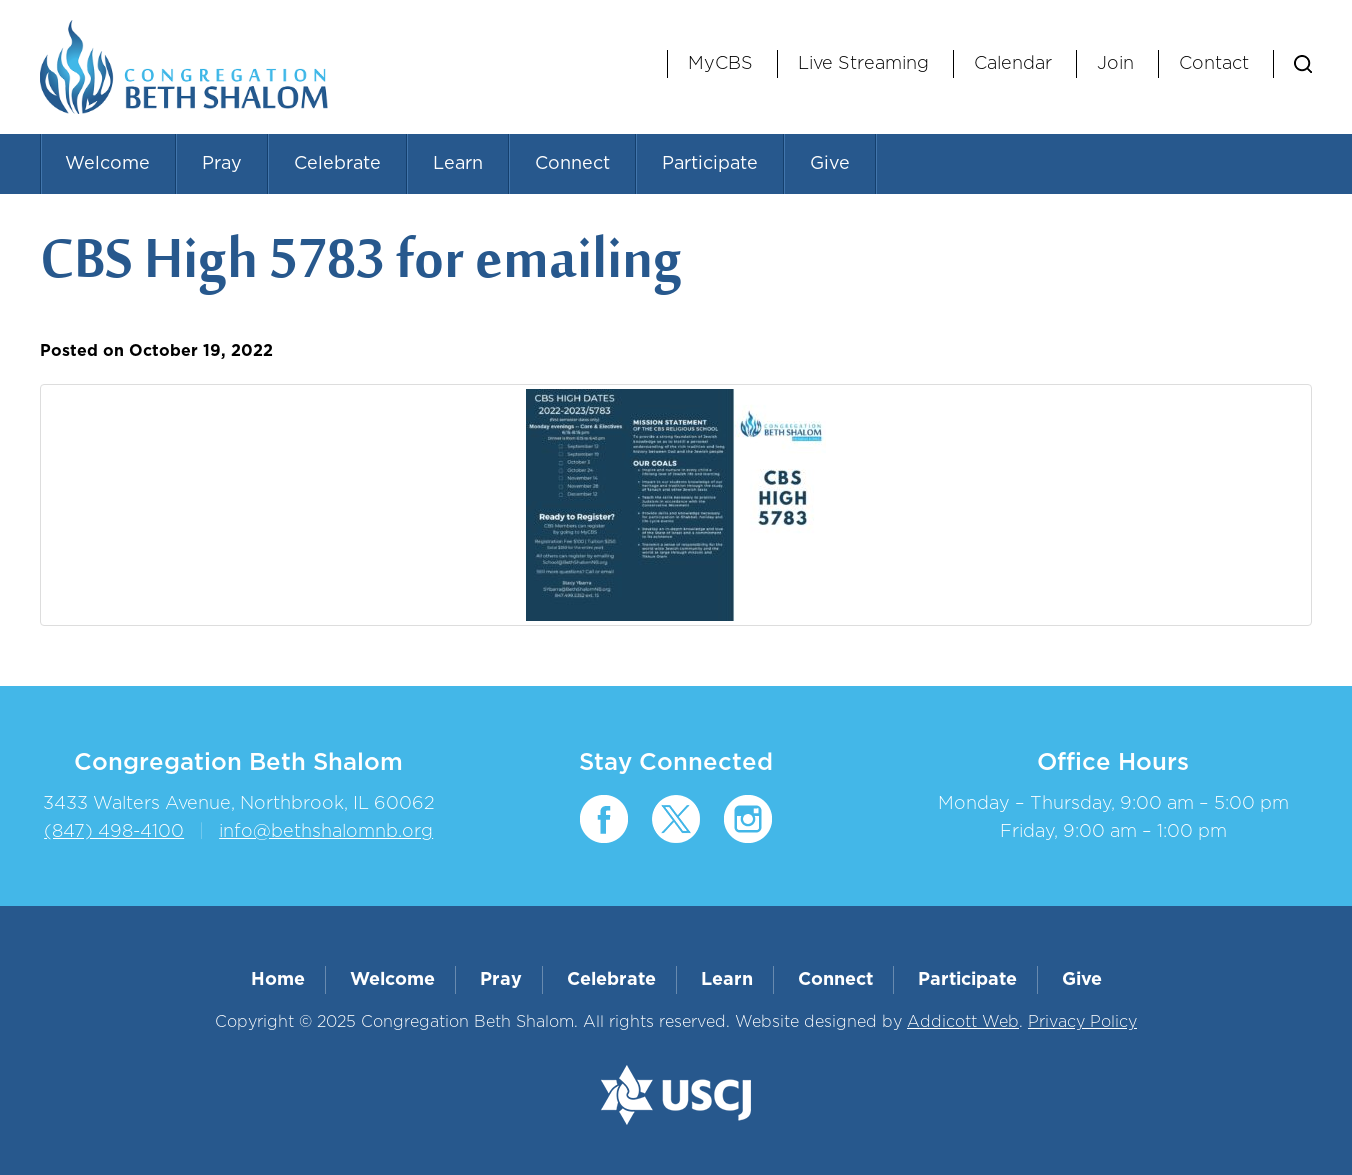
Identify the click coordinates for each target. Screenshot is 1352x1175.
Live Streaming (863, 64)
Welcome (107, 164)
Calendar (1013, 64)
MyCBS (720, 64)
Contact (1214, 64)
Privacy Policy (1082, 1022)
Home (278, 980)
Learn (458, 164)
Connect (572, 164)
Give (830, 164)
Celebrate (337, 164)
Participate (710, 164)
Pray (222, 164)
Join (1115, 64)
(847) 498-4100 (114, 832)
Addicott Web (963, 1022)
